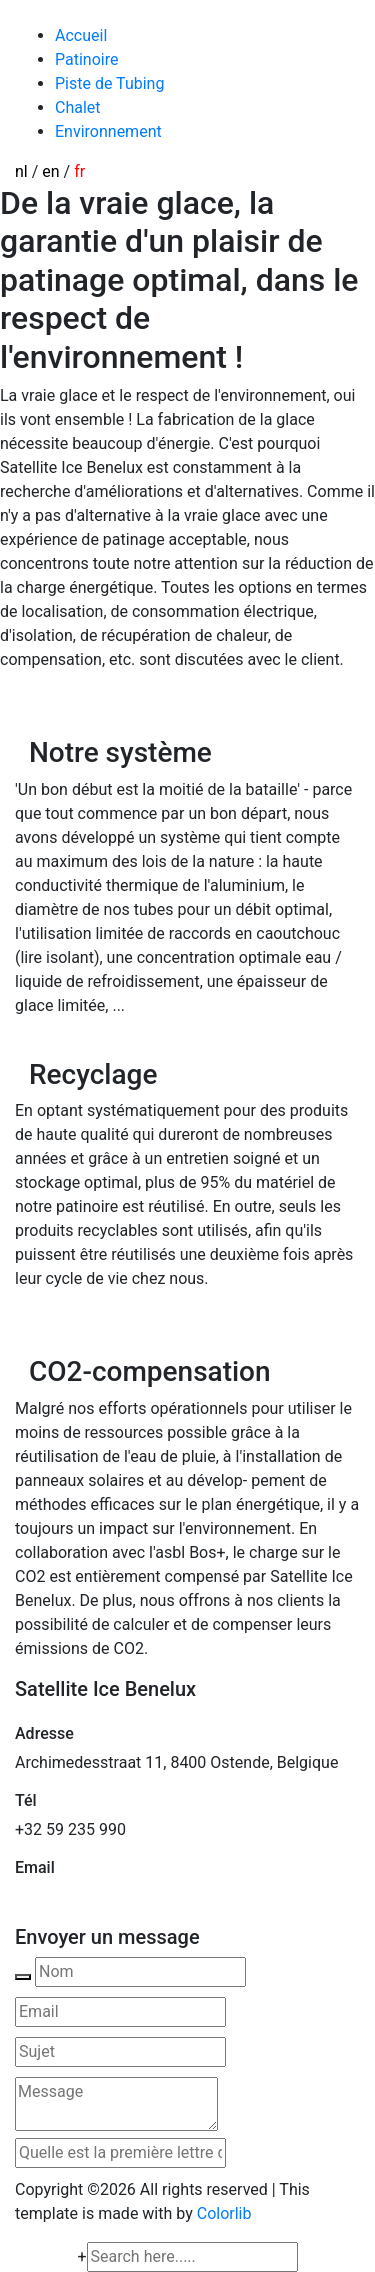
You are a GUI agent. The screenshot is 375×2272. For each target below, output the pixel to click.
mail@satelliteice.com (93, 1896)
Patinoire (86, 59)
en (50, 171)
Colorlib (224, 2213)
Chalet (78, 107)
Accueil (81, 35)
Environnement (108, 131)
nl (21, 171)
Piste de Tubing (109, 83)
